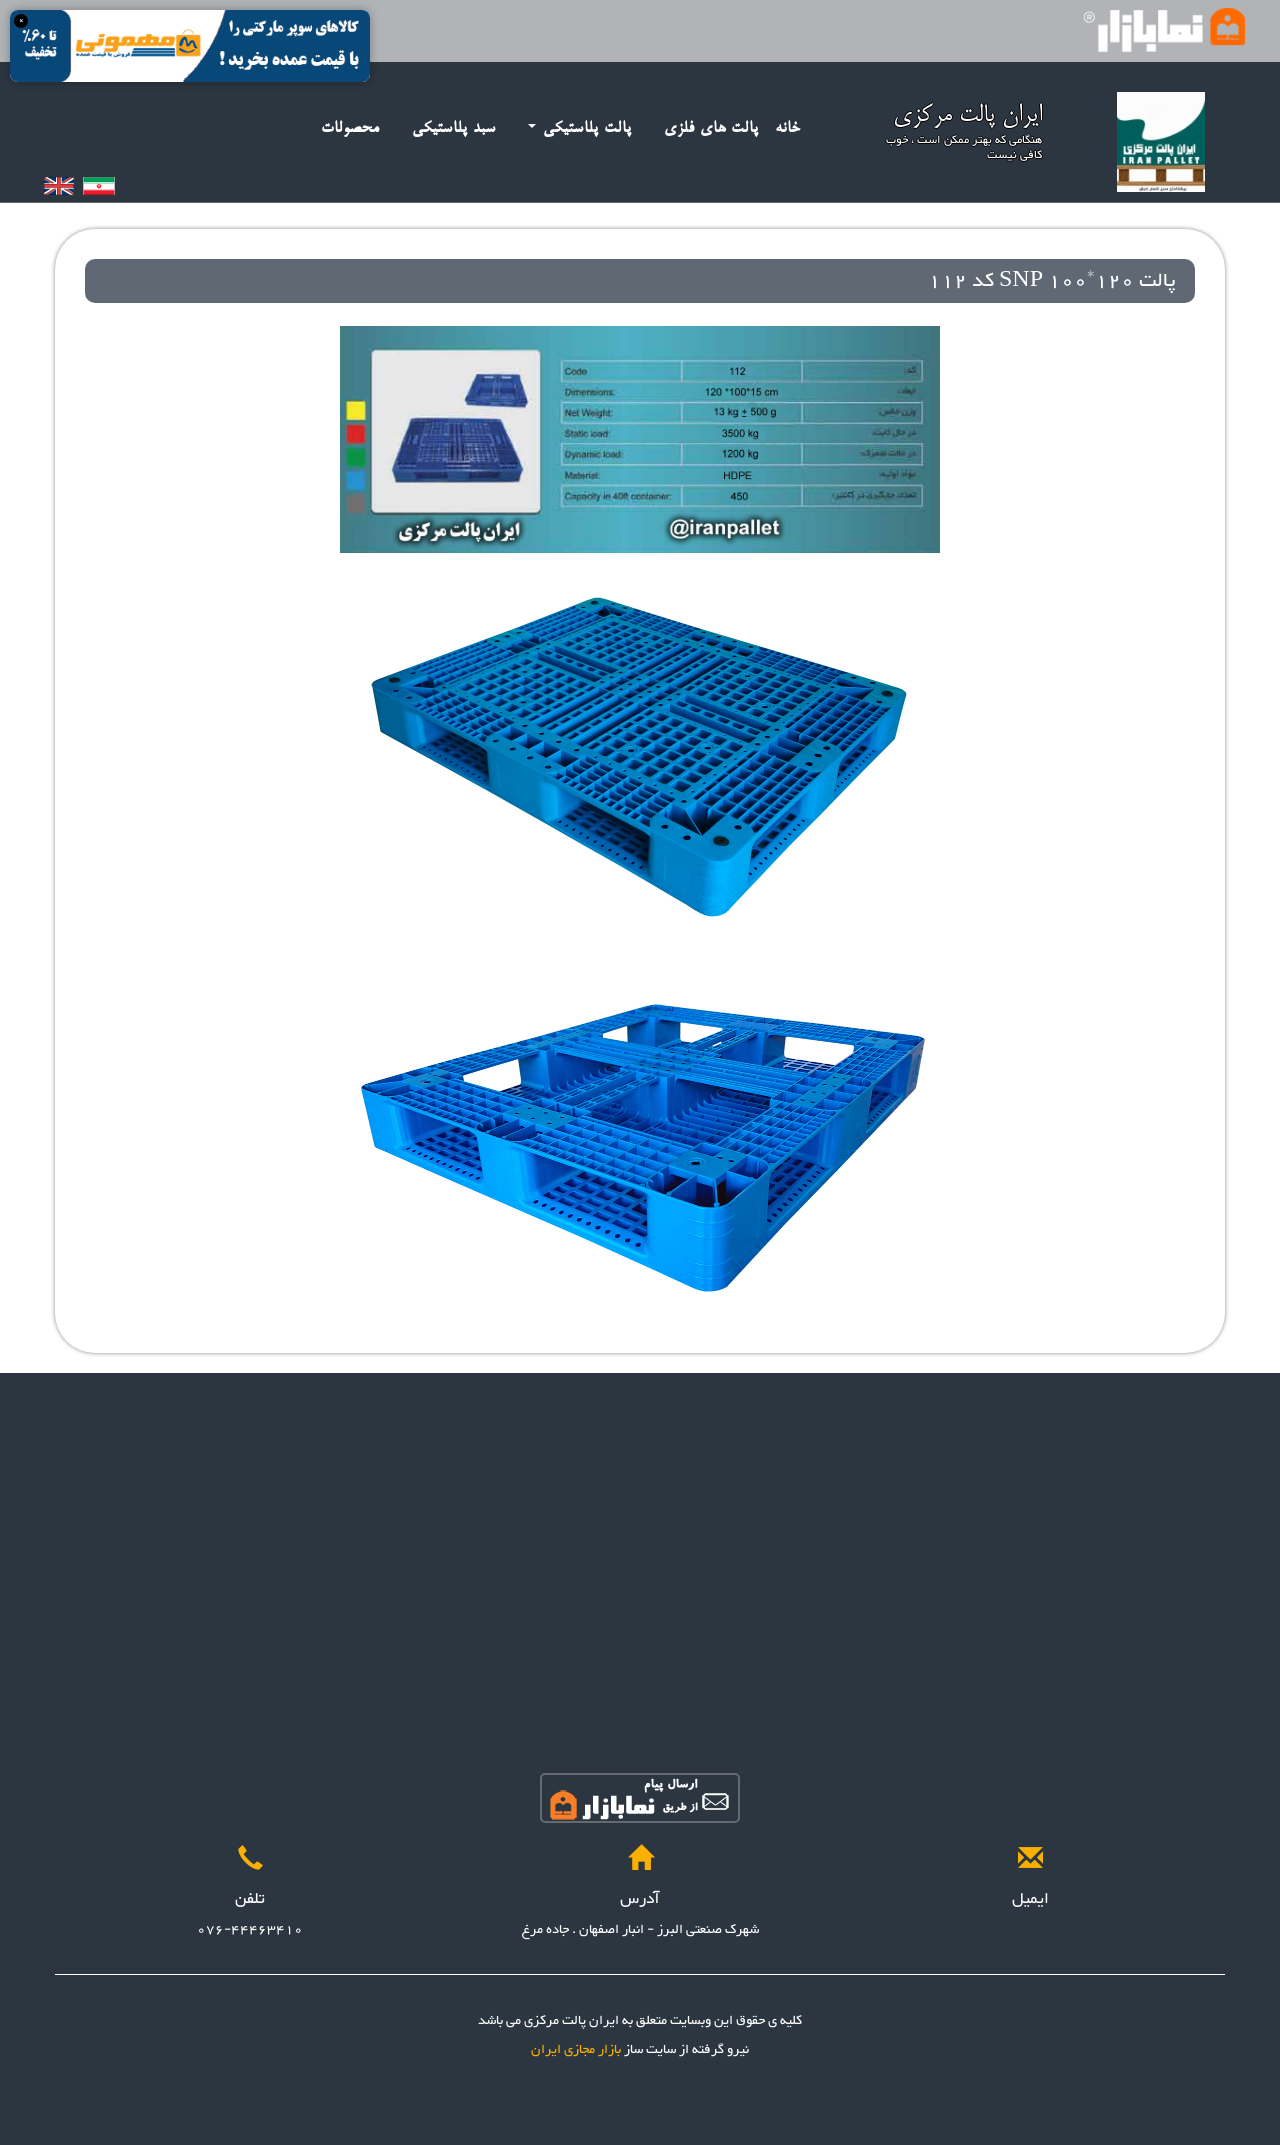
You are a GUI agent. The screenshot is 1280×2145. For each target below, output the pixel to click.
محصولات (350, 128)
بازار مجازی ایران (576, 2050)
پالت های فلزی (711, 128)
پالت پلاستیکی (580, 128)
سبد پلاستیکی (454, 128)
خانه (788, 128)
